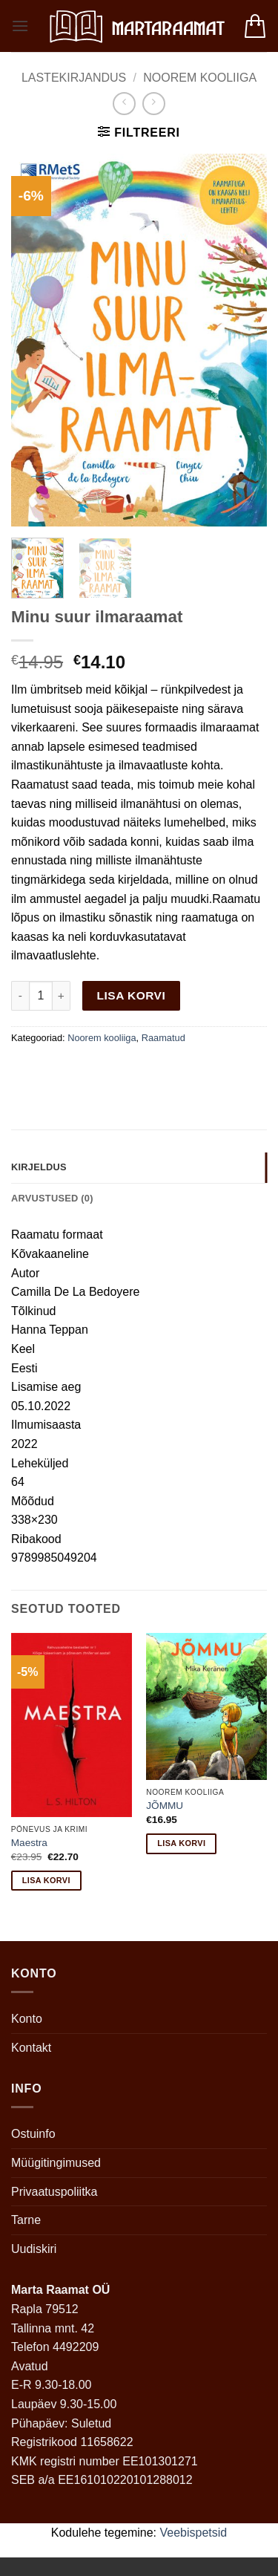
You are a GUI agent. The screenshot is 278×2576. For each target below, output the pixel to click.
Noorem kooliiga (200, 77)
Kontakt (31, 2047)
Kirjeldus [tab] (39, 1167)
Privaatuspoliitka (54, 2191)
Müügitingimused (56, 2162)
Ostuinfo (33, 2133)
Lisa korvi (131, 995)
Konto (26, 2018)
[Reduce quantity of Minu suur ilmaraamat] (20, 996)
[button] (20, 25)
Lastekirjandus (73, 77)
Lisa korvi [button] (46, 1880)
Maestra (29, 1842)
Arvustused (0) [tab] (52, 1198)
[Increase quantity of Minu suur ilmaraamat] (61, 996)
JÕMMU (164, 1805)
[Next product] (124, 103)
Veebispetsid (194, 2532)
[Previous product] (153, 103)
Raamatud (163, 1037)
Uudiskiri (33, 2249)
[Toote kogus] (41, 996)
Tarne (26, 2220)
